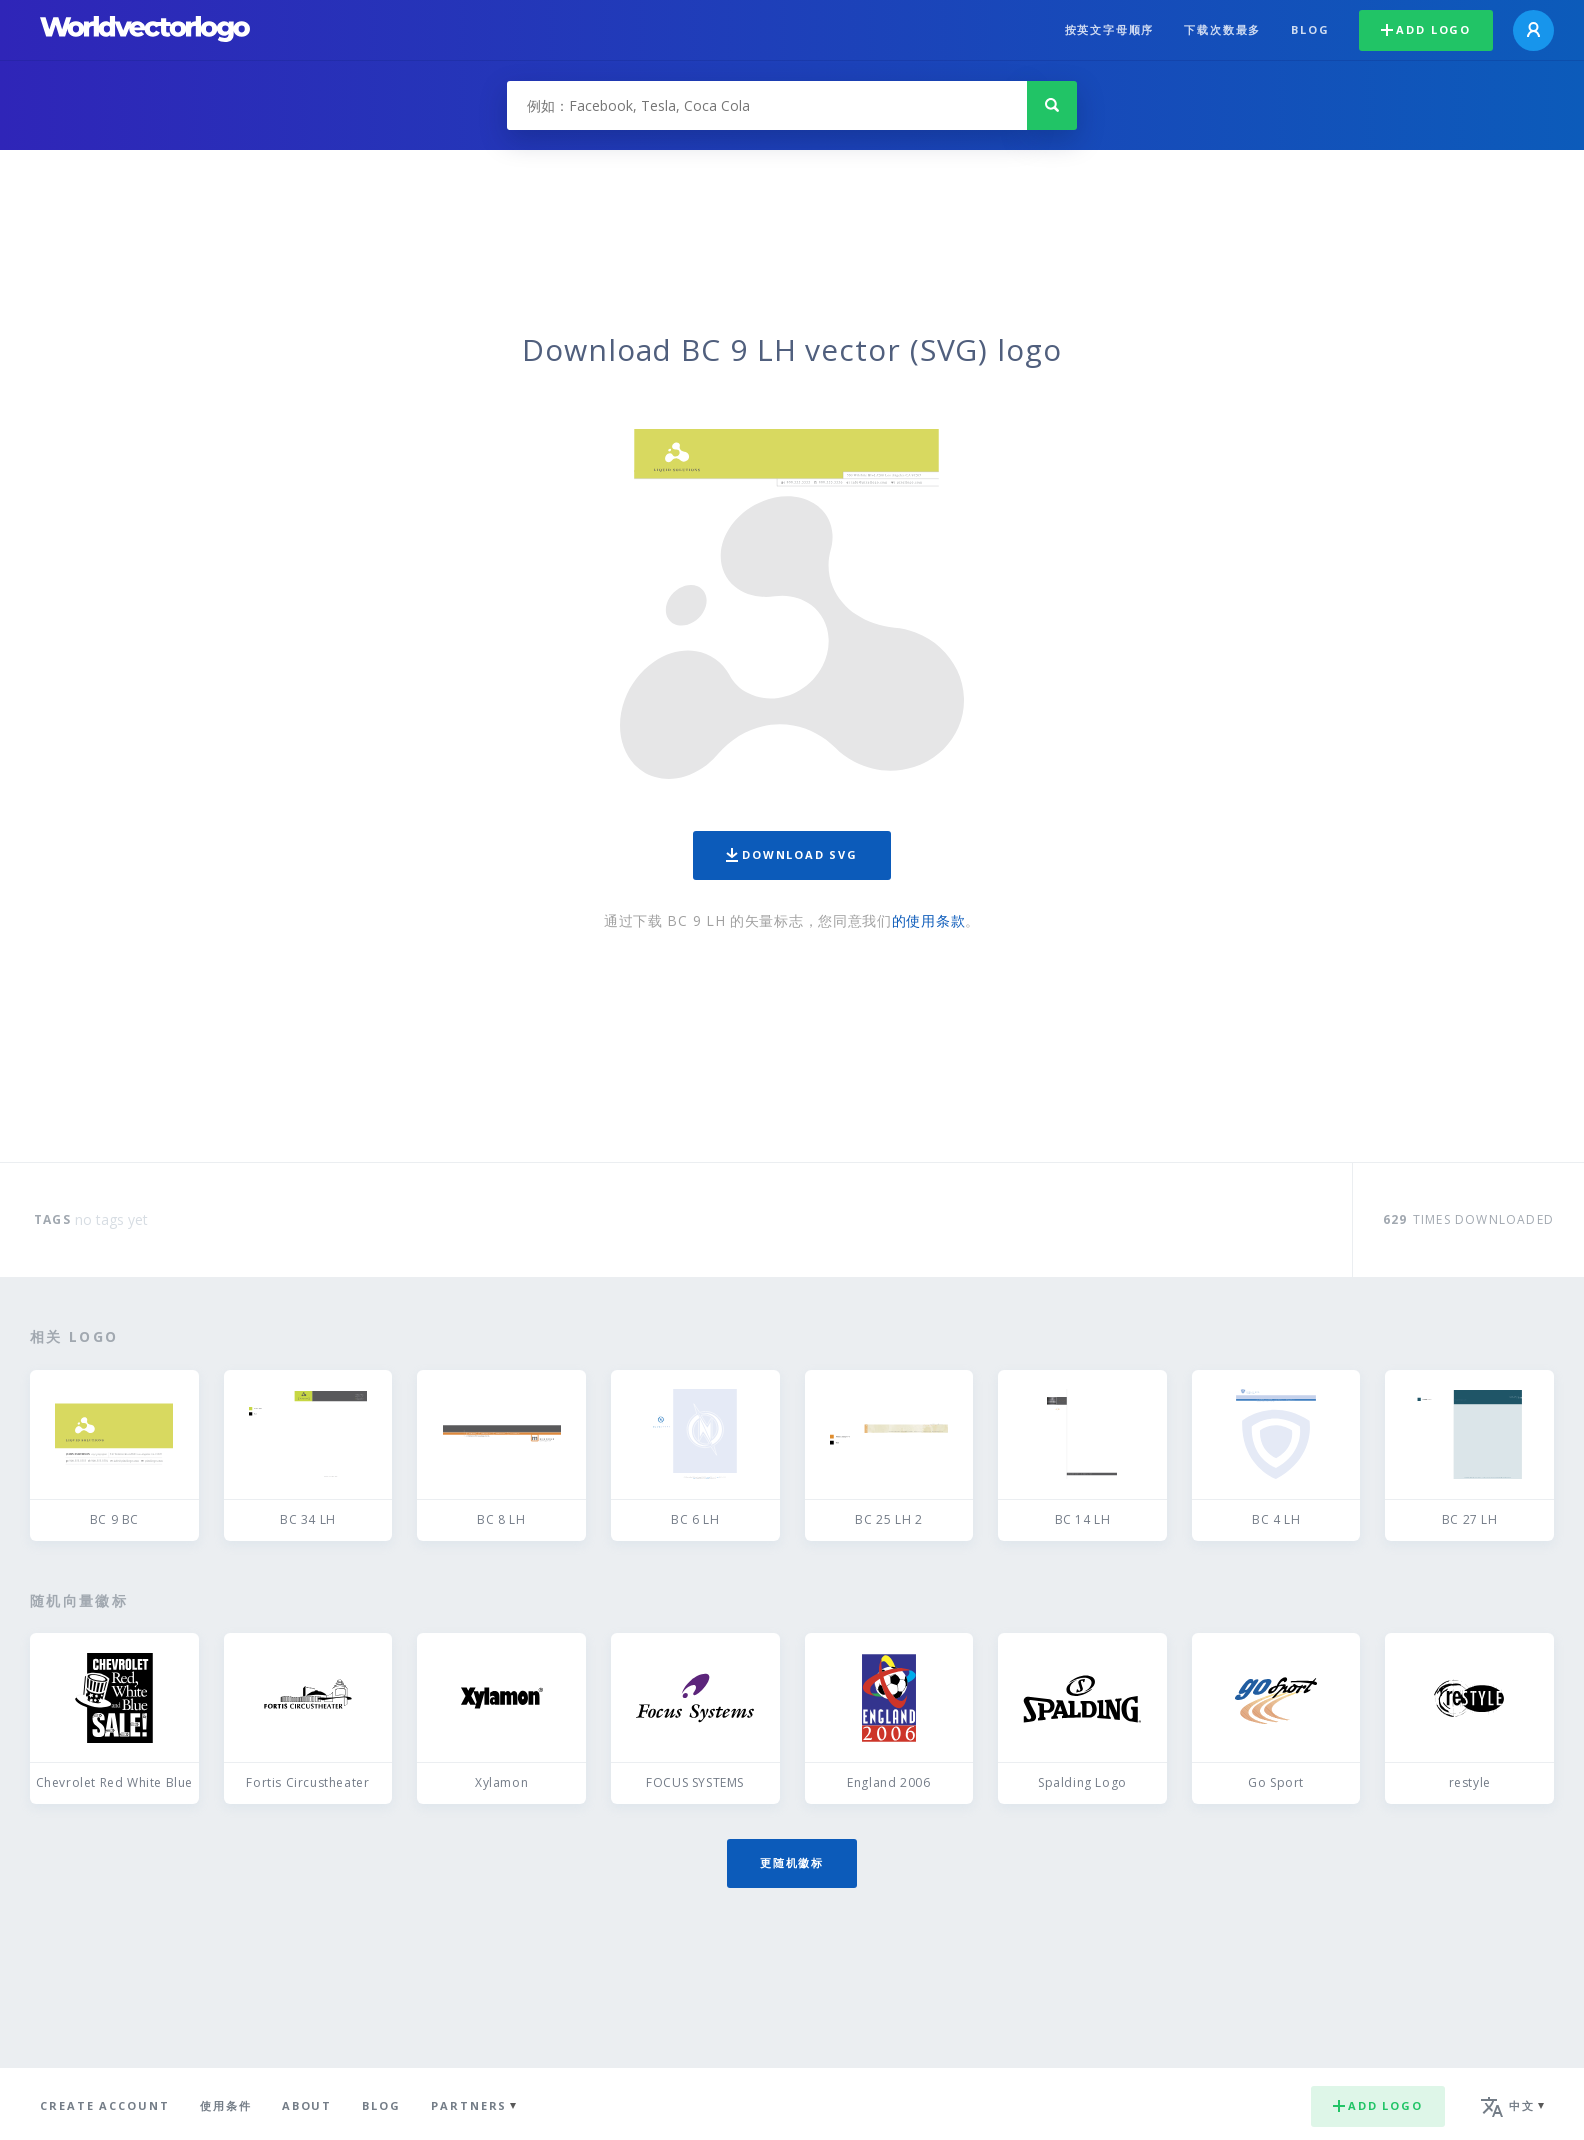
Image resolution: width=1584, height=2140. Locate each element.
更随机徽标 (792, 1862)
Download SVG (792, 854)
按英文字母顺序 (1110, 29)
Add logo (1426, 29)
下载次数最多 (1222, 29)
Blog (1310, 29)
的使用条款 (929, 920)
